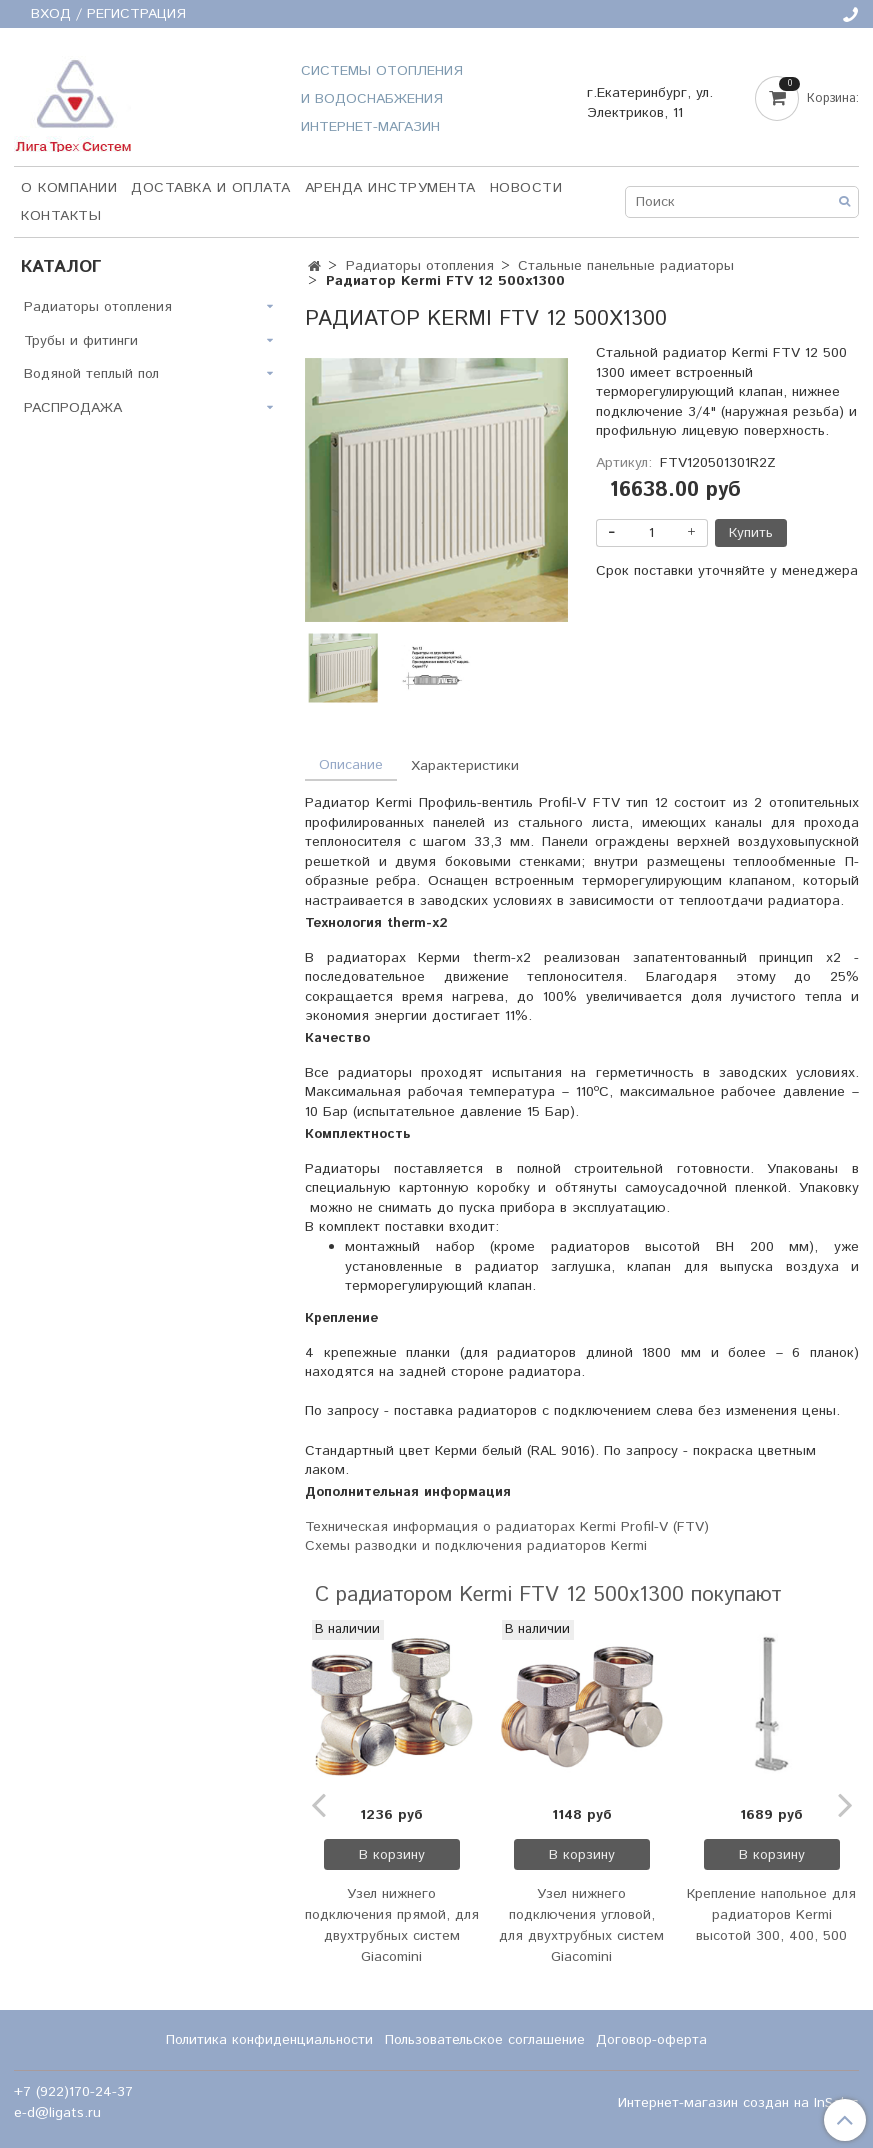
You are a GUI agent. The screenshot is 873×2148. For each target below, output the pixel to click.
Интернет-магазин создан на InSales (738, 2103)
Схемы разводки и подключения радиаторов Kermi (476, 1546)
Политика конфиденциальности (269, 2040)
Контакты (61, 216)
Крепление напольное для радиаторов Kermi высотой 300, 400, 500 (771, 1915)
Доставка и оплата (211, 188)
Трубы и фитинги (81, 341)
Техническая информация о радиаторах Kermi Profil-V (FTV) (507, 1527)
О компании (69, 188)
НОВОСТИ (526, 188)
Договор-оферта (651, 2040)
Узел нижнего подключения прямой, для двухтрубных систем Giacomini (392, 1925)
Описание (351, 765)
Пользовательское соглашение (485, 2040)
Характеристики (465, 766)
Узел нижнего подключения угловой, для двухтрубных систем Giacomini (581, 1925)
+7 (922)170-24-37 (73, 2092)
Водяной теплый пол (91, 374)
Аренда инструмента (390, 188)
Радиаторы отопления (420, 266)
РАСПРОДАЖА (73, 408)
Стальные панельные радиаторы (626, 266)
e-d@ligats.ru (57, 2113)
